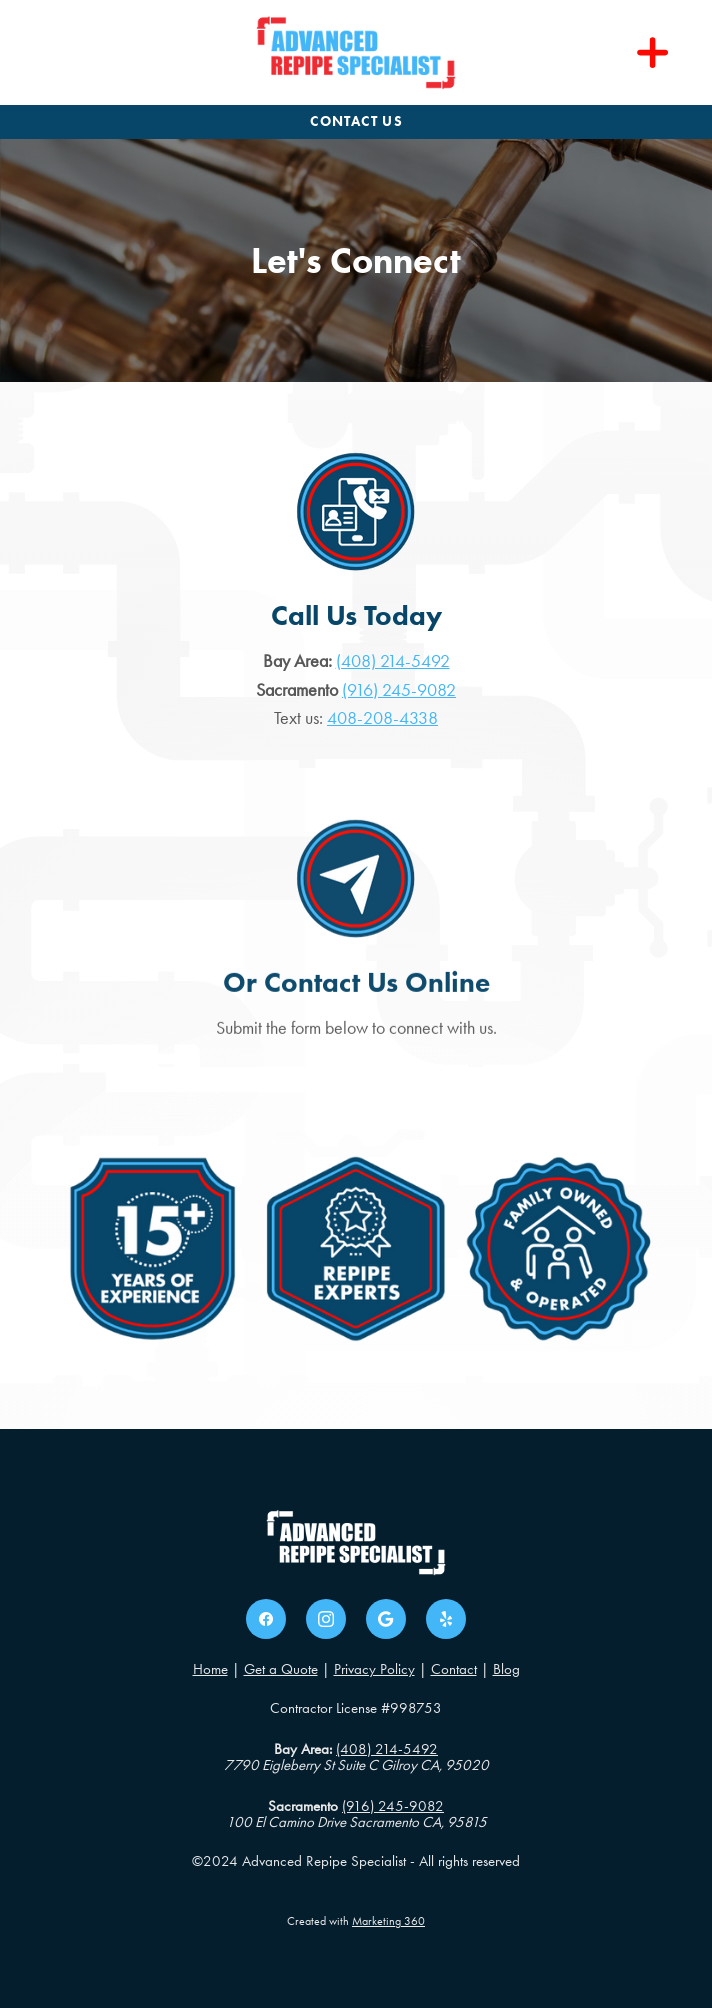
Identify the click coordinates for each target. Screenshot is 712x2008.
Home (210, 1669)
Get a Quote (281, 1669)
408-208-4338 (382, 718)
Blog (506, 1669)
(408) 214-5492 (393, 661)
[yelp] (446, 1619)
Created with (356, 1921)
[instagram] (326, 1619)
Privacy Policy (374, 1669)
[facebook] (266, 1619)
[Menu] (653, 53)
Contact (454, 1669)
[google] (386, 1619)
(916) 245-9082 (399, 690)
